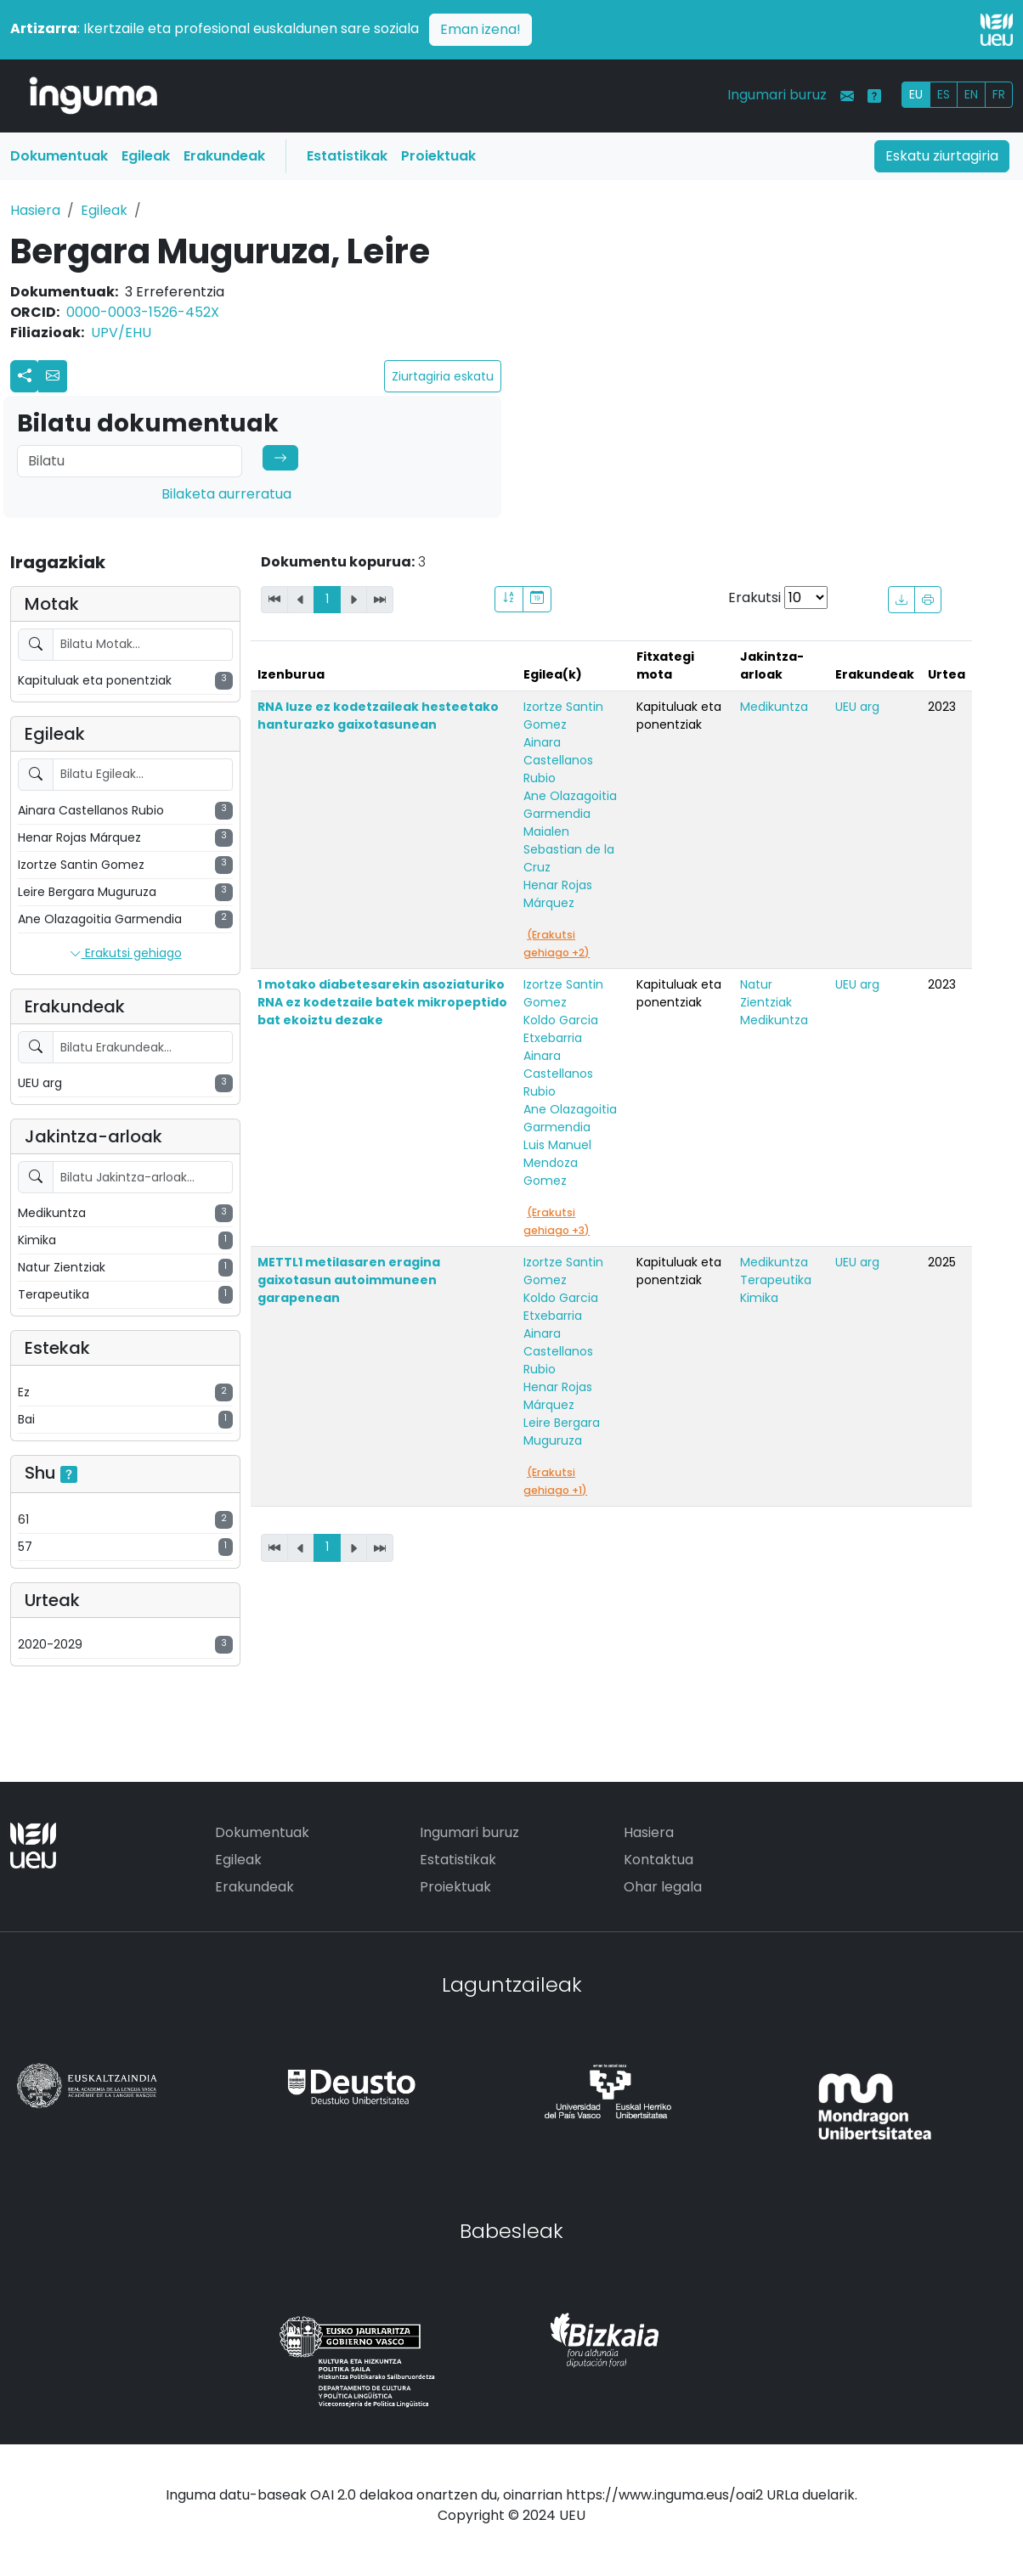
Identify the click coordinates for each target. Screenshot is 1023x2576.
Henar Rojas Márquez (557, 894)
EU (916, 94)
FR (998, 94)
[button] (52, 376)
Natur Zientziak (766, 993)
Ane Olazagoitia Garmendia (570, 804)
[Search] (129, 461)
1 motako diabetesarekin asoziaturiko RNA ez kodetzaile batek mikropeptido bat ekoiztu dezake (382, 1002)
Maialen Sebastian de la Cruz (568, 849)
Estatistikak (347, 156)
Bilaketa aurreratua (226, 494)
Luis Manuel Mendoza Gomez (557, 1162)
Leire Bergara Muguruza (561, 1431)
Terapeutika (775, 1279)
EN (971, 94)
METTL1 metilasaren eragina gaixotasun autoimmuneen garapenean (348, 1280)
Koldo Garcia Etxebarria (560, 1029)
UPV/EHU (121, 332)
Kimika (759, 1297)
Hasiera (35, 210)
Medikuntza (774, 706)
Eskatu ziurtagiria (941, 156)
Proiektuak (438, 156)
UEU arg (857, 706)
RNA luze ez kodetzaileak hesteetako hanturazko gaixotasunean (378, 715)
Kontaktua (658, 1859)
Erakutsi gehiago (126, 953)
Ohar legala (663, 1887)
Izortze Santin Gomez (563, 715)
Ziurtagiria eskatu (443, 376)
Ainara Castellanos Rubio (558, 760)
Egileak (146, 156)
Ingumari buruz (777, 94)
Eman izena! (480, 29)
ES (943, 94)
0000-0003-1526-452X (142, 312)
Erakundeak (224, 156)
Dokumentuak (59, 156)
